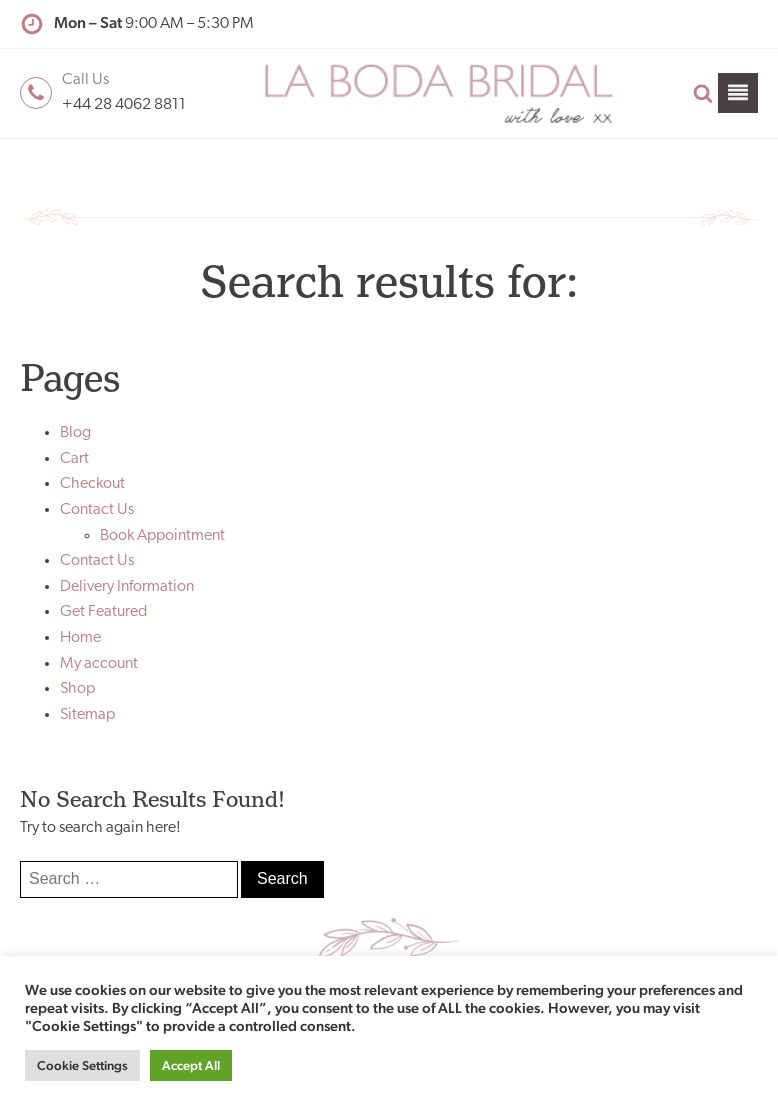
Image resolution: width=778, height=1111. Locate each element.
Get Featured (103, 612)
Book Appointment (162, 536)
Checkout (92, 484)
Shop (77, 689)
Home (80, 638)
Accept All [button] (191, 1065)
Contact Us (97, 510)
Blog (75, 433)
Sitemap (87, 715)
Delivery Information (127, 587)
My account (99, 664)
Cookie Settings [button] (82, 1065)
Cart (74, 459)
